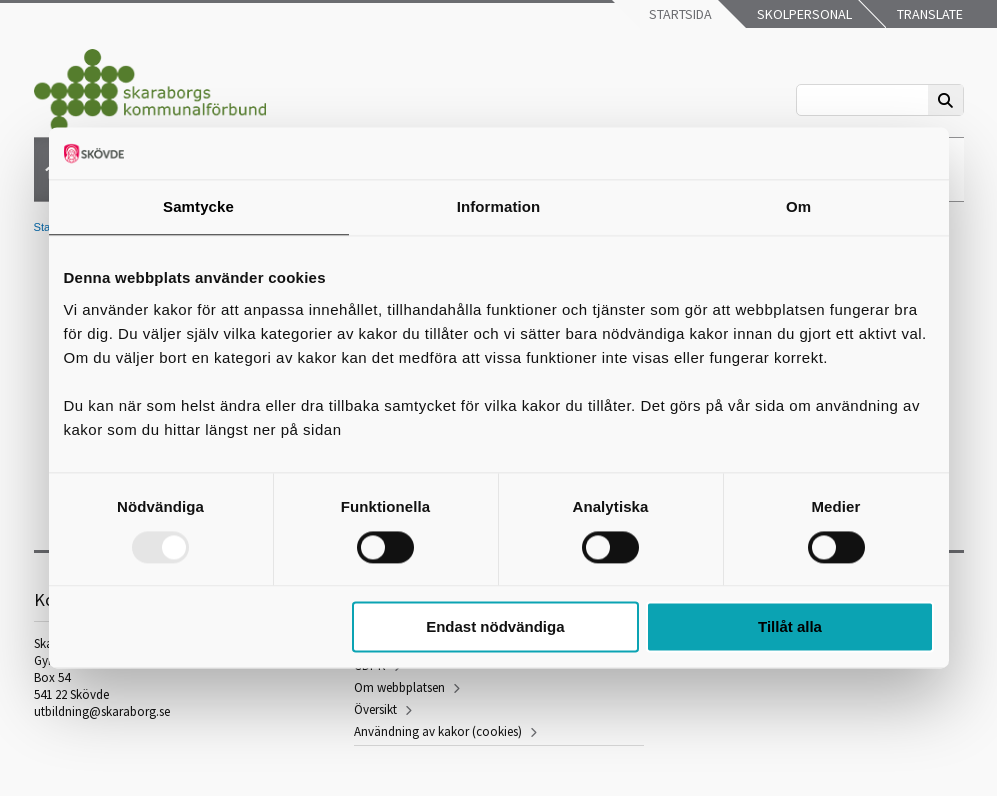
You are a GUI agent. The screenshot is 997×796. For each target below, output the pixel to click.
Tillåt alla (790, 627)
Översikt (375, 709)
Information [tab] (499, 207)
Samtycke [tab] (198, 207)
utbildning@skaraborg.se (102, 711)
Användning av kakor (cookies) (438, 731)
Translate (928, 14)
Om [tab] (798, 207)
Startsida (679, 14)
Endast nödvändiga (495, 627)
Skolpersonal (803, 14)
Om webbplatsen (399, 687)
